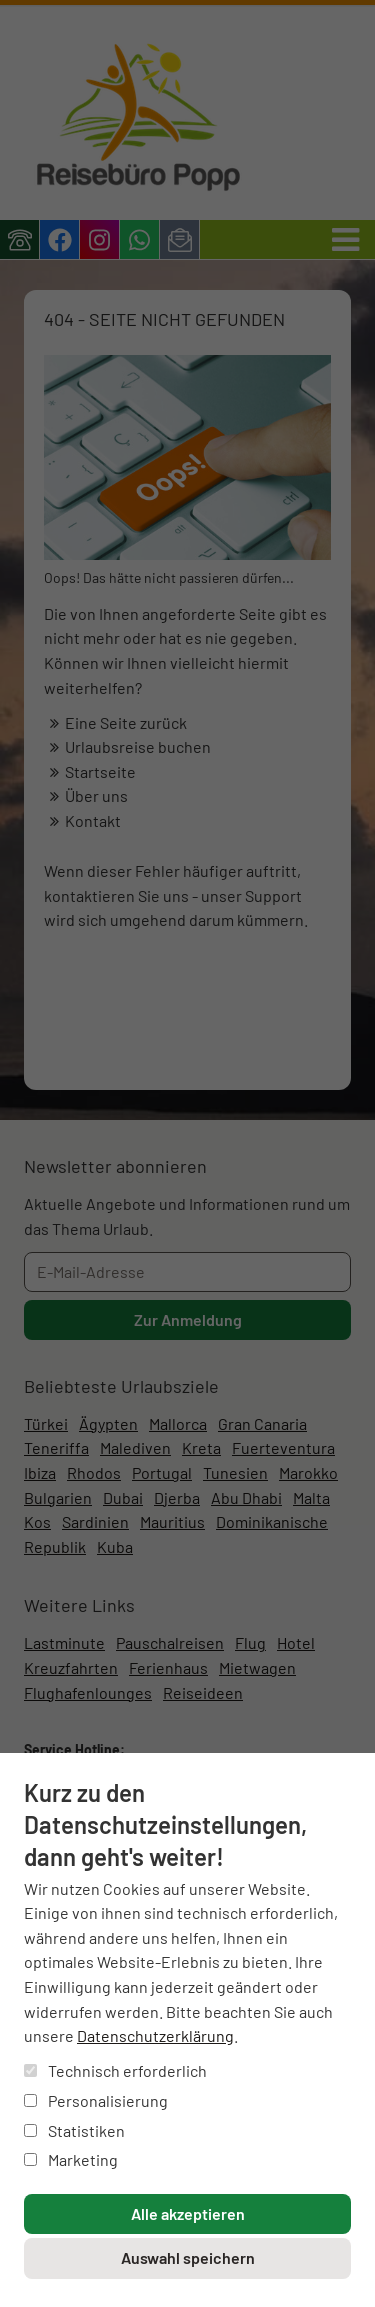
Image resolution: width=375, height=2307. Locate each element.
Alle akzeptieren (188, 2213)
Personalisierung (96, 2100)
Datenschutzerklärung (155, 2035)
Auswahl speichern (188, 2257)
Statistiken (74, 2130)
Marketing (71, 2159)
